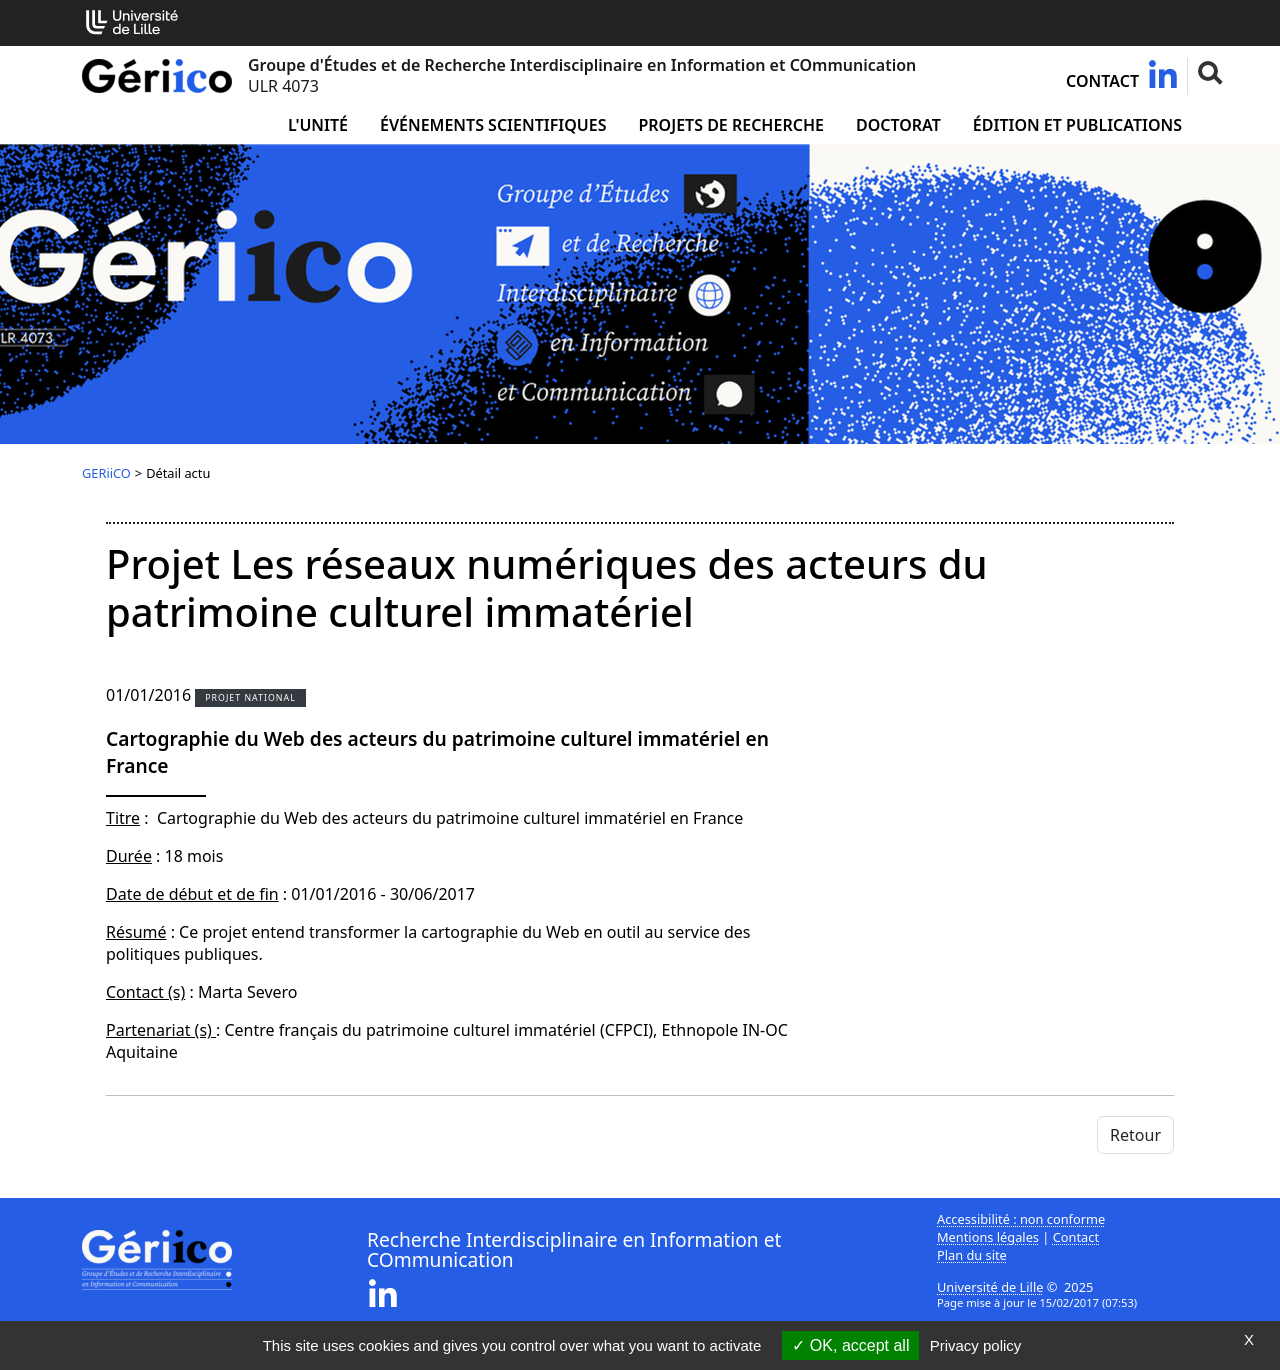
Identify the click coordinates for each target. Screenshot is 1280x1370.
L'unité (318, 125)
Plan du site (972, 1255)
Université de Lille (990, 1287)
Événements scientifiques (493, 125)
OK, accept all (850, 1345)
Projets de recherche (730, 125)
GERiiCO (106, 473)
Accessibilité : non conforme (1021, 1219)
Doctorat (898, 125)
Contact (1102, 81)
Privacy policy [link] (976, 1345)
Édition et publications (1077, 125)
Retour (1135, 1135)
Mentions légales (988, 1237)
